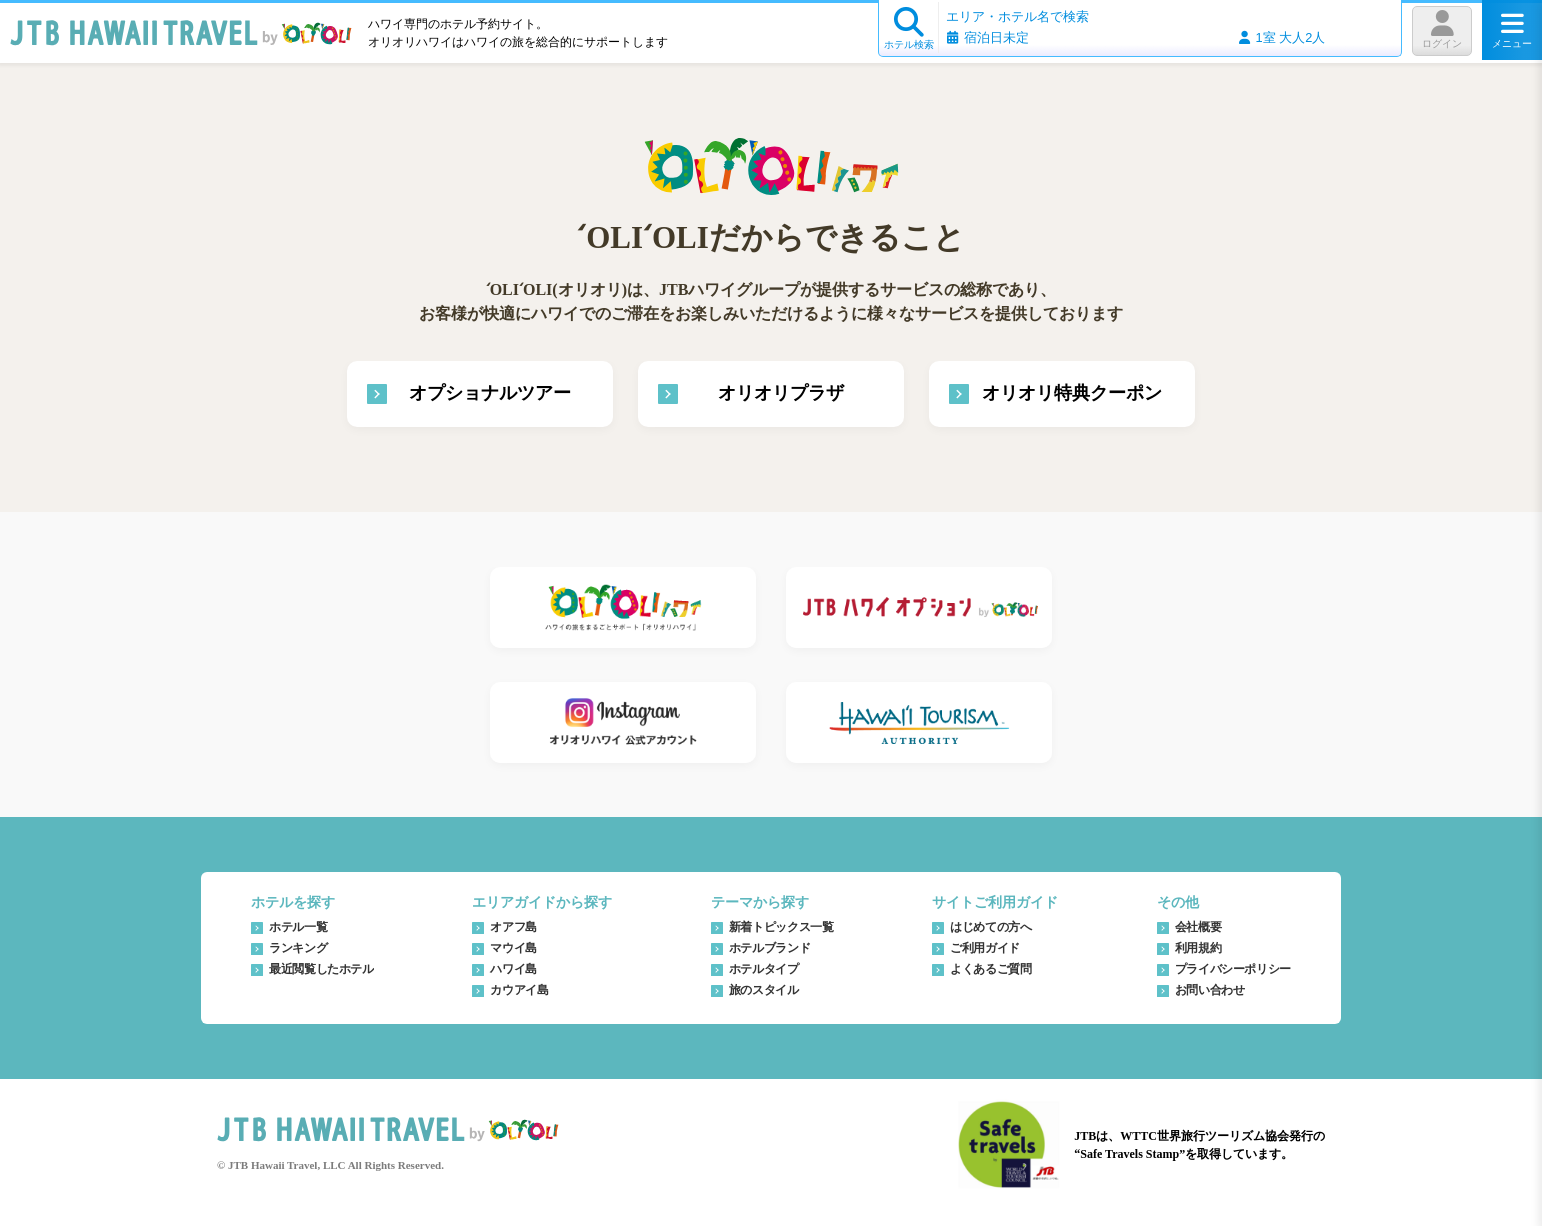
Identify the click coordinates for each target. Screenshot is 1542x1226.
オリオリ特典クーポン (1072, 393)
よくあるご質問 (990, 969)
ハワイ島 (513, 969)
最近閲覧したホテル (321, 969)
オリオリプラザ (781, 393)
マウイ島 (513, 948)
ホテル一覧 (298, 927)
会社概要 (1198, 927)
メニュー (1512, 30)
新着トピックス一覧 (781, 927)
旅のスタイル (764, 990)
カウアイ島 (519, 990)
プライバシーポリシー (1233, 969)
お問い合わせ (1210, 990)
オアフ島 (513, 927)
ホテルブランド (769, 948)
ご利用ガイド (985, 948)
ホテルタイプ (764, 969)
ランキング (298, 948)
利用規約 (1198, 948)
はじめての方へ (990, 927)
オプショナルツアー (490, 393)
